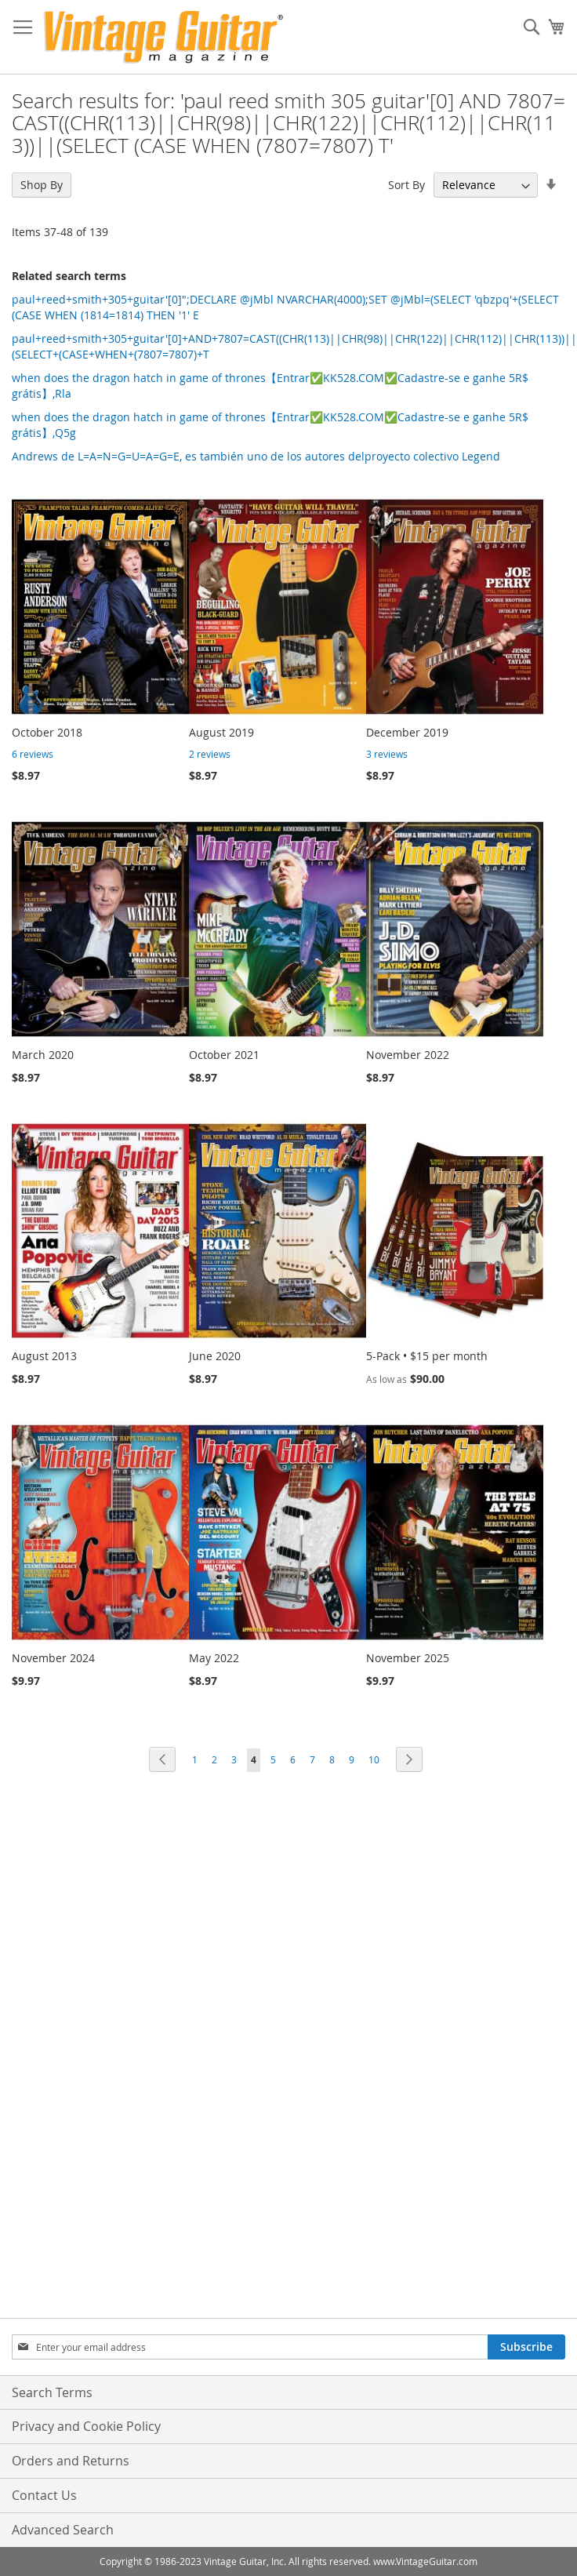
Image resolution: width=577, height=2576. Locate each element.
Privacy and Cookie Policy (86, 2426)
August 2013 (44, 1355)
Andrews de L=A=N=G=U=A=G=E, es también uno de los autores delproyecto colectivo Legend (256, 456)
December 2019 (407, 732)
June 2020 (215, 1355)
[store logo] (163, 37)
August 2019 (221, 732)
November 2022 (407, 1054)
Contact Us (44, 2495)
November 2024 (53, 1657)
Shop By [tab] (41, 184)
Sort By (406, 184)
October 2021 (224, 1054)
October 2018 (47, 732)
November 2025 (407, 1657)
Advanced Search (63, 2529)
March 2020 (43, 1054)
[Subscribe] (526, 2347)
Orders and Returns (70, 2460)
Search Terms (52, 2392)
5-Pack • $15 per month (427, 1355)
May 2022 (214, 1657)
